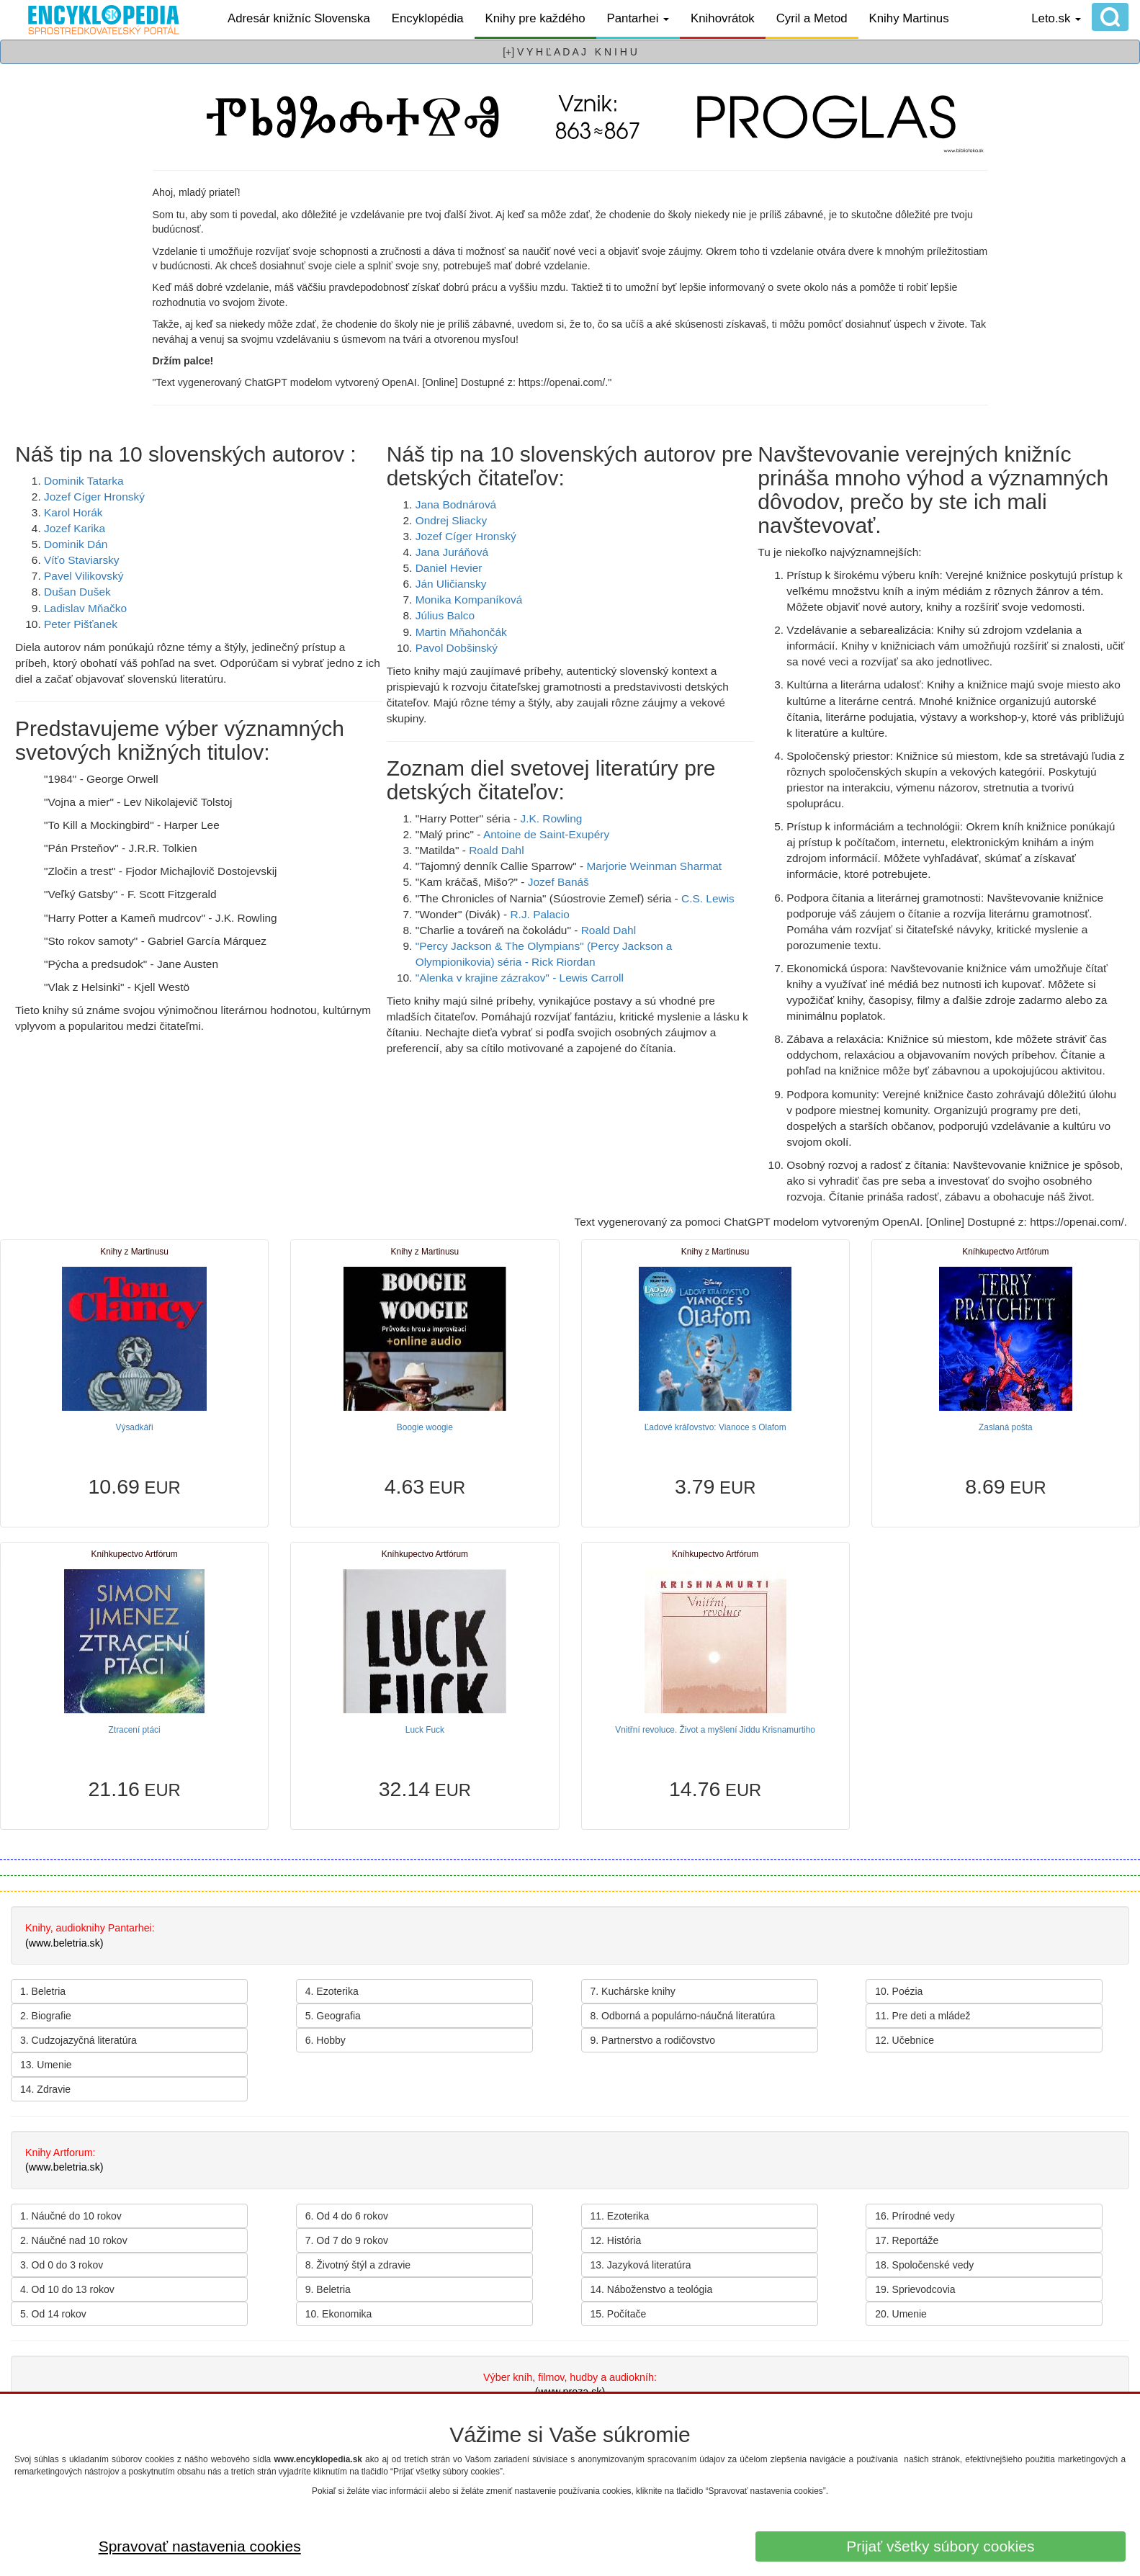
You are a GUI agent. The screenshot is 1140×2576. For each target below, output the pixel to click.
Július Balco (445, 615)
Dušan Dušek (77, 591)
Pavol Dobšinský (457, 648)
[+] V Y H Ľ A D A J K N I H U (570, 52)
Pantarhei (638, 18)
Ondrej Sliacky (452, 520)
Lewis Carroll (592, 977)
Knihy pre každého (535, 18)
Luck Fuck (424, 1730)
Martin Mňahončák (461, 632)
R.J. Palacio (539, 914)
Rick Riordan (563, 962)
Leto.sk (1056, 18)
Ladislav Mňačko (85, 608)
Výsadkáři (134, 1427)
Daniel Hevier (449, 568)
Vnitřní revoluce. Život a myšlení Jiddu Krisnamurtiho (715, 1730)
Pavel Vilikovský (84, 576)
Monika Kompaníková (469, 599)
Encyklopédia (428, 18)
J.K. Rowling (551, 818)
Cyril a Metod (812, 18)
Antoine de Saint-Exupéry (546, 834)
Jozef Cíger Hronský (94, 496)
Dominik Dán (75, 544)
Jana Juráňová (452, 552)
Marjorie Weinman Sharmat (654, 866)
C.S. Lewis (708, 898)
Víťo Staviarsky (82, 560)
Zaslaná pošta (1006, 1427)
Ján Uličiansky (451, 584)
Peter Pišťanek (80, 624)
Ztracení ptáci (135, 1730)
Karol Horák (73, 512)
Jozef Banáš (558, 882)
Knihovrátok (723, 18)
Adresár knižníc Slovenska (299, 18)
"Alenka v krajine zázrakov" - (488, 977)
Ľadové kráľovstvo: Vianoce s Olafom (715, 1427)
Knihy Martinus (909, 18)
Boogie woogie (425, 1427)
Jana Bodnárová (456, 504)
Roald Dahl (496, 850)
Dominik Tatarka (84, 481)
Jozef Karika (74, 528)
